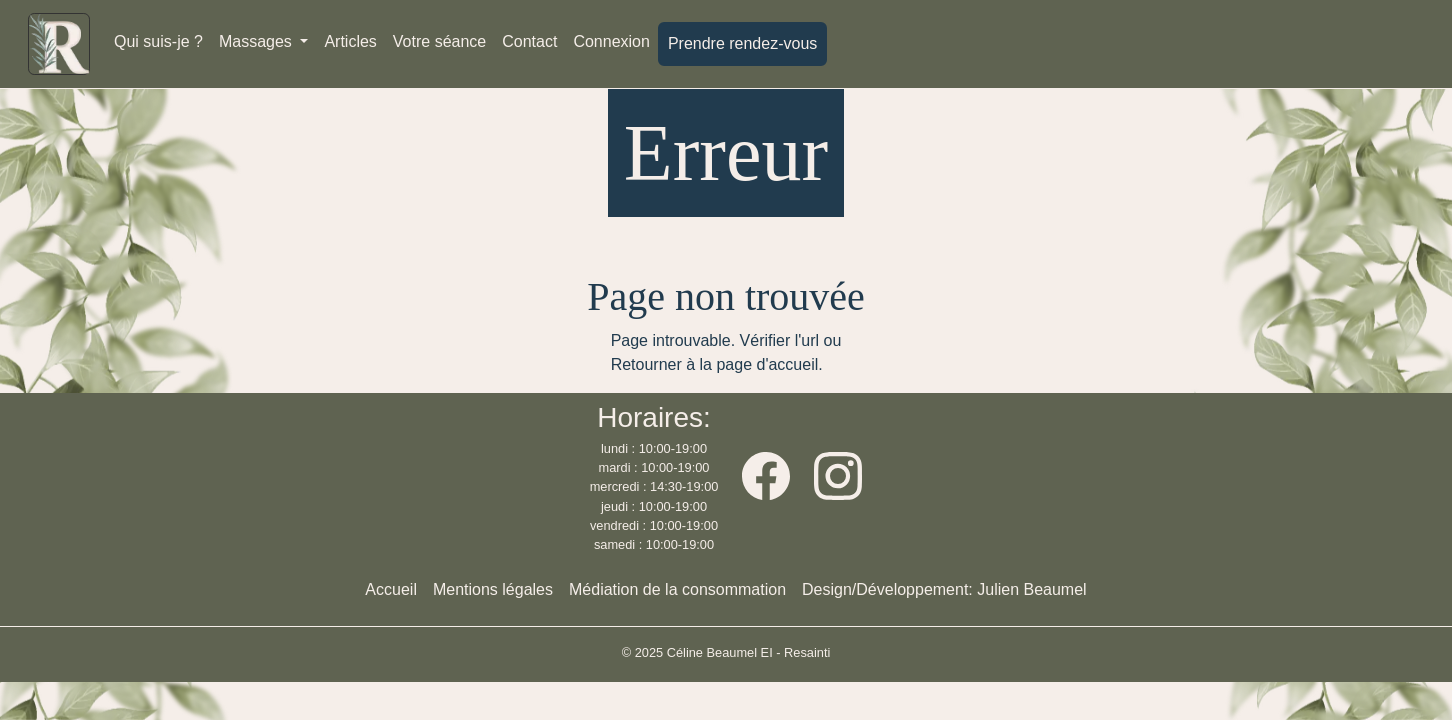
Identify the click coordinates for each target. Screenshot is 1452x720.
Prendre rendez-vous (742, 43)
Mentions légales (493, 589)
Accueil (391, 589)
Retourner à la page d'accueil (715, 364)
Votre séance (439, 41)
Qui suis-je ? (158, 41)
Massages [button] (257, 41)
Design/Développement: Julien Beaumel (944, 589)
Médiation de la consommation (677, 589)
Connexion (611, 41)
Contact (529, 41)
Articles (350, 41)
